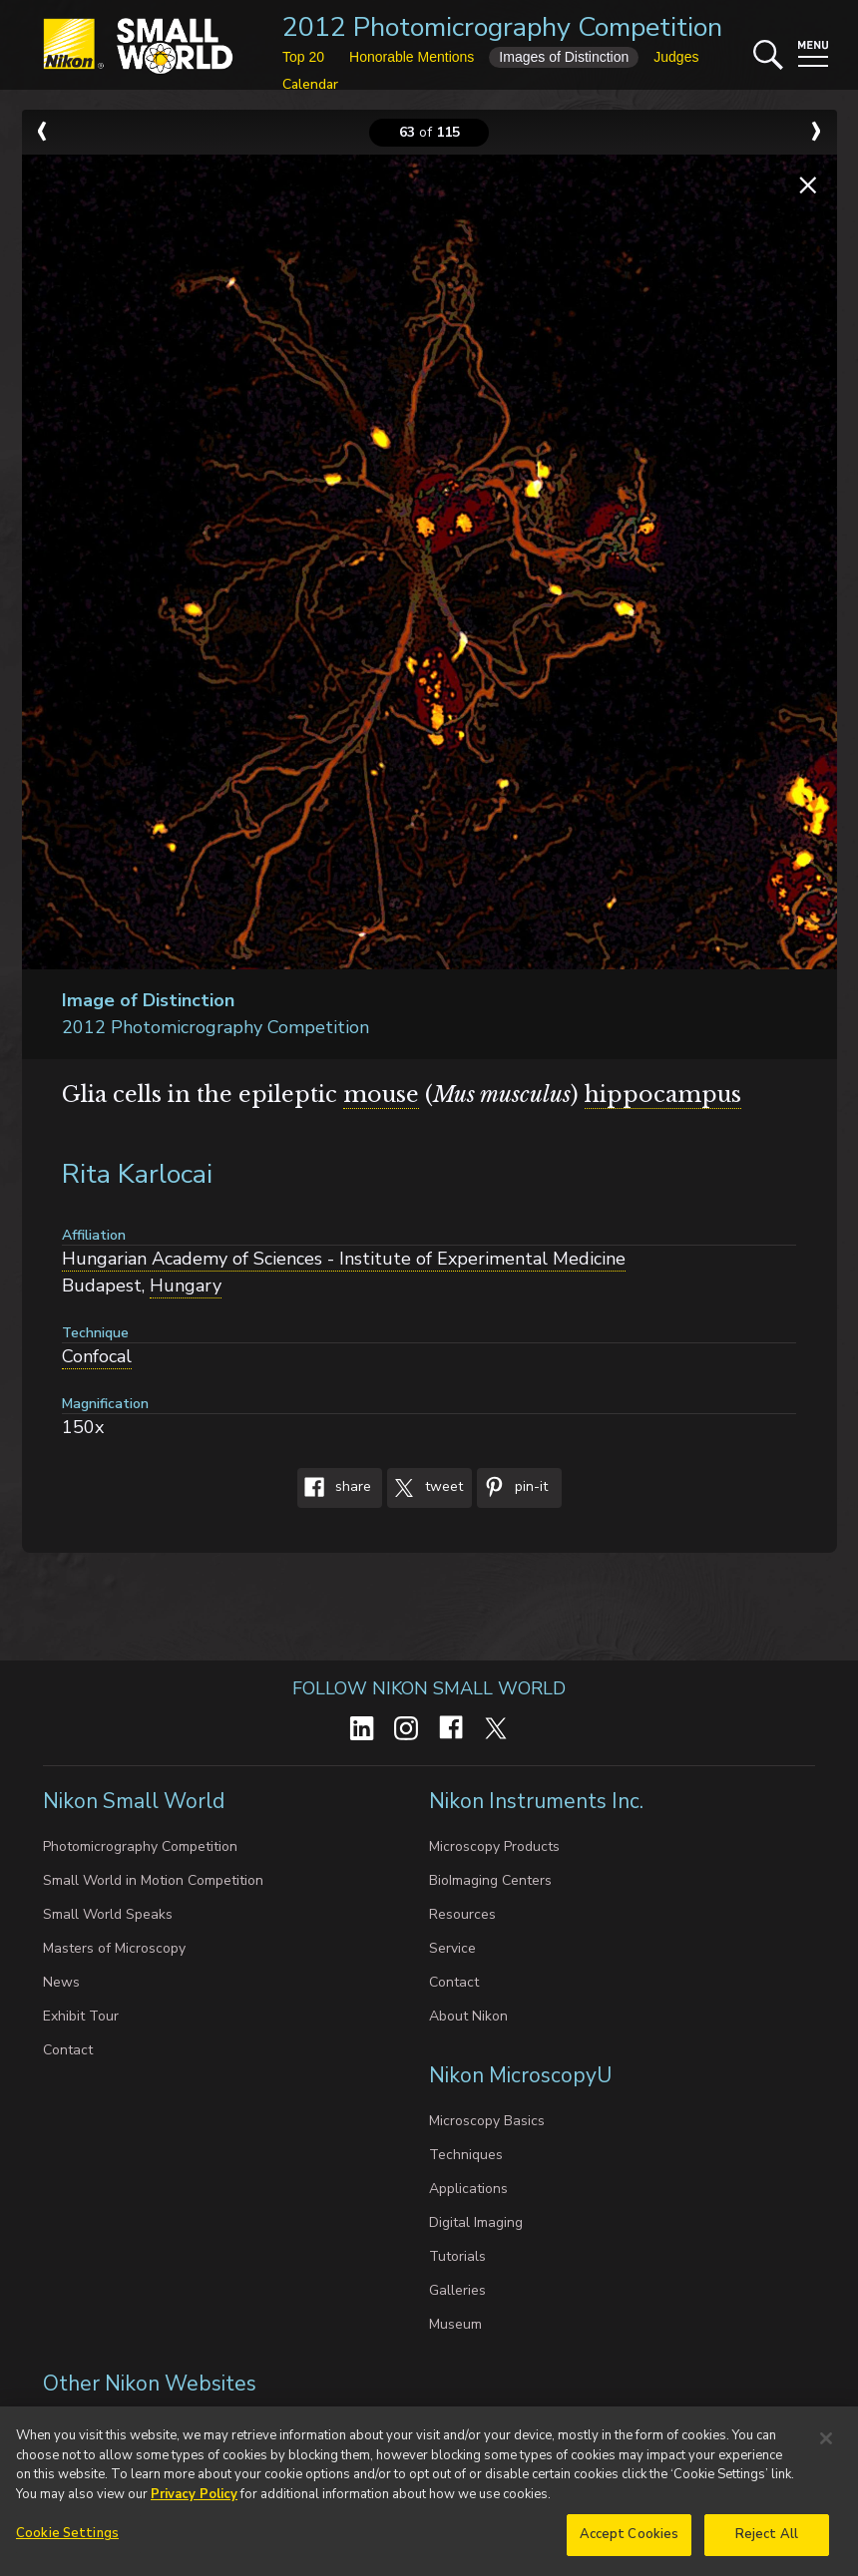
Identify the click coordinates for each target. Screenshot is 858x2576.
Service (452, 1948)
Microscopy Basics (487, 2120)
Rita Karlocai (137, 1174)
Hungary (185, 1285)
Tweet (425, 1488)
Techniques (466, 2154)
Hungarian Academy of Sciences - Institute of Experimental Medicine (344, 1259)
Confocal (97, 1356)
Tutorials (457, 2256)
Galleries (457, 2290)
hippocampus (663, 1094)
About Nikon (468, 2016)
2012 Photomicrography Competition (502, 27)
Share (334, 1488)
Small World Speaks (108, 1914)
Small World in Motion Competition (153, 1880)
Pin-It (512, 1488)
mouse (381, 1094)
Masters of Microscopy (114, 1948)
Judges (675, 57)
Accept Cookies (629, 2541)
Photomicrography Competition (140, 1846)
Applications (468, 2188)
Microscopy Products (494, 1846)
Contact (68, 2049)
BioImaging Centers (490, 1880)
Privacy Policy (194, 2500)
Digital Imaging (476, 2222)
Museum (455, 2324)
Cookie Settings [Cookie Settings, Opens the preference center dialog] (67, 2540)
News (61, 1982)
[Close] (826, 2444)
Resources (462, 1914)
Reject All (766, 2541)
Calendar (310, 84)
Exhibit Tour (81, 2016)
